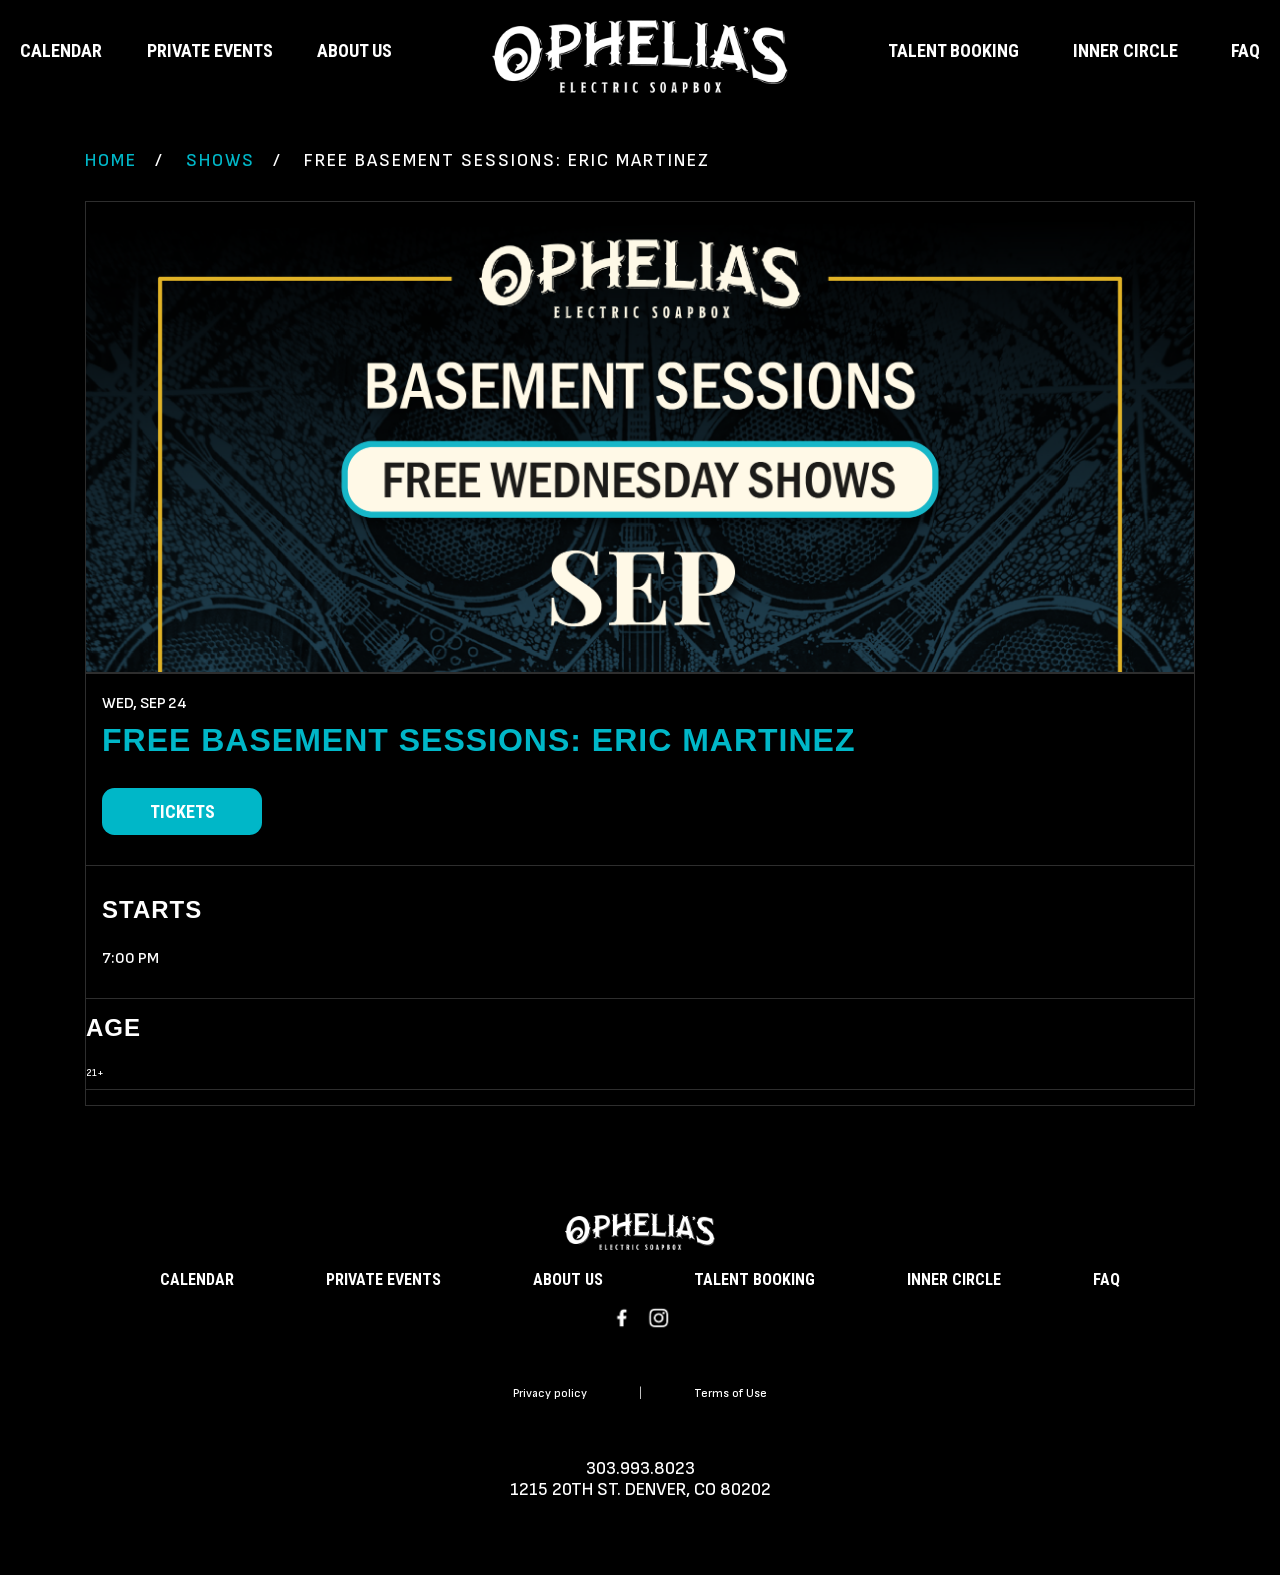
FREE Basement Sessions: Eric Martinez (479, 740)
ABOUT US (354, 50)
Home (111, 160)
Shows (220, 160)
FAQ (1245, 50)
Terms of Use (730, 1393)
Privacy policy (550, 1393)
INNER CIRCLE (1125, 50)
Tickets (182, 811)
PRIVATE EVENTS (210, 50)
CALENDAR (61, 50)
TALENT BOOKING (953, 50)
